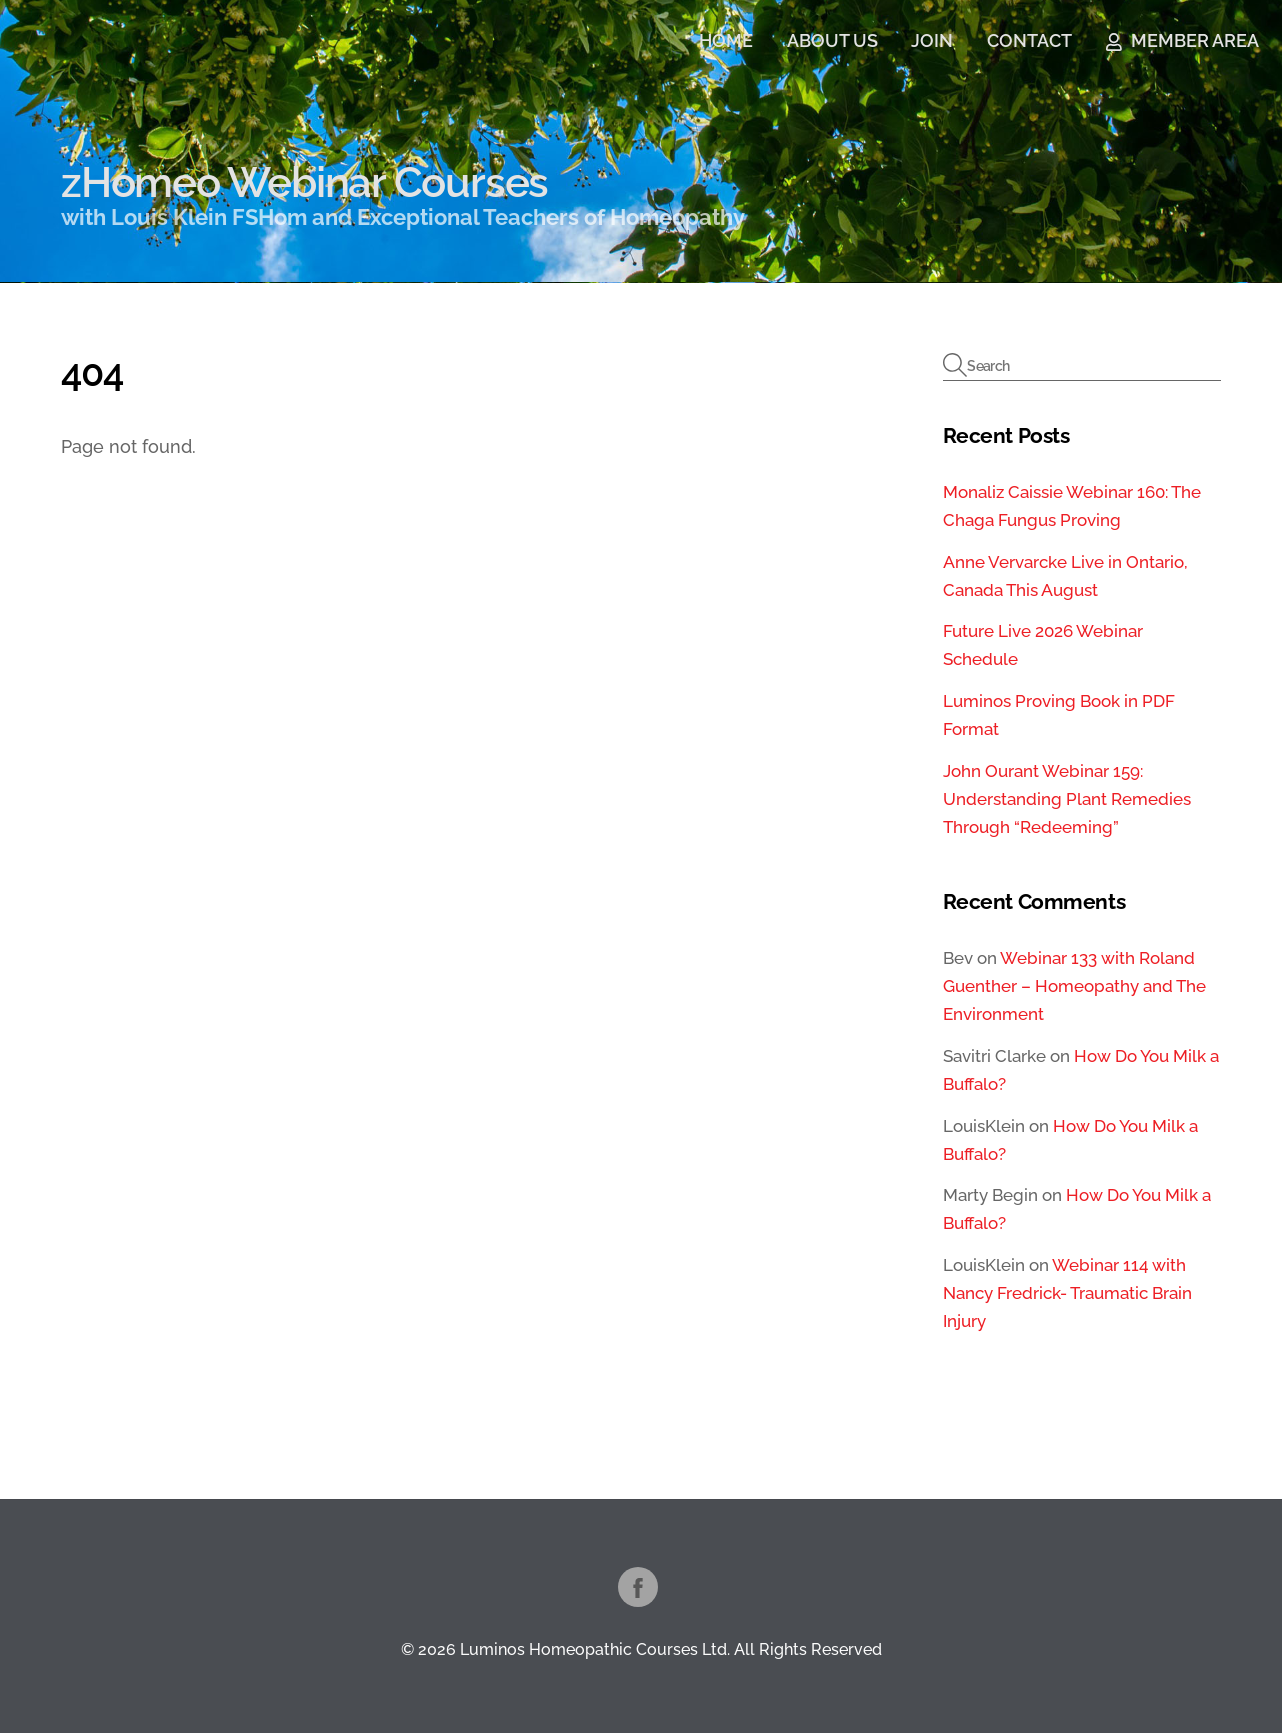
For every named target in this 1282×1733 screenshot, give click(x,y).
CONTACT (1029, 40)
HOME (726, 40)
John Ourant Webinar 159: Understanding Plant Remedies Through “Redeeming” (1067, 799)
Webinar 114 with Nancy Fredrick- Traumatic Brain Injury (1067, 1293)
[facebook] (638, 1585)
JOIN (932, 40)
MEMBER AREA (1182, 40)
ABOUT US (832, 40)
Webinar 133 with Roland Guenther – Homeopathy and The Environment (1074, 986)
